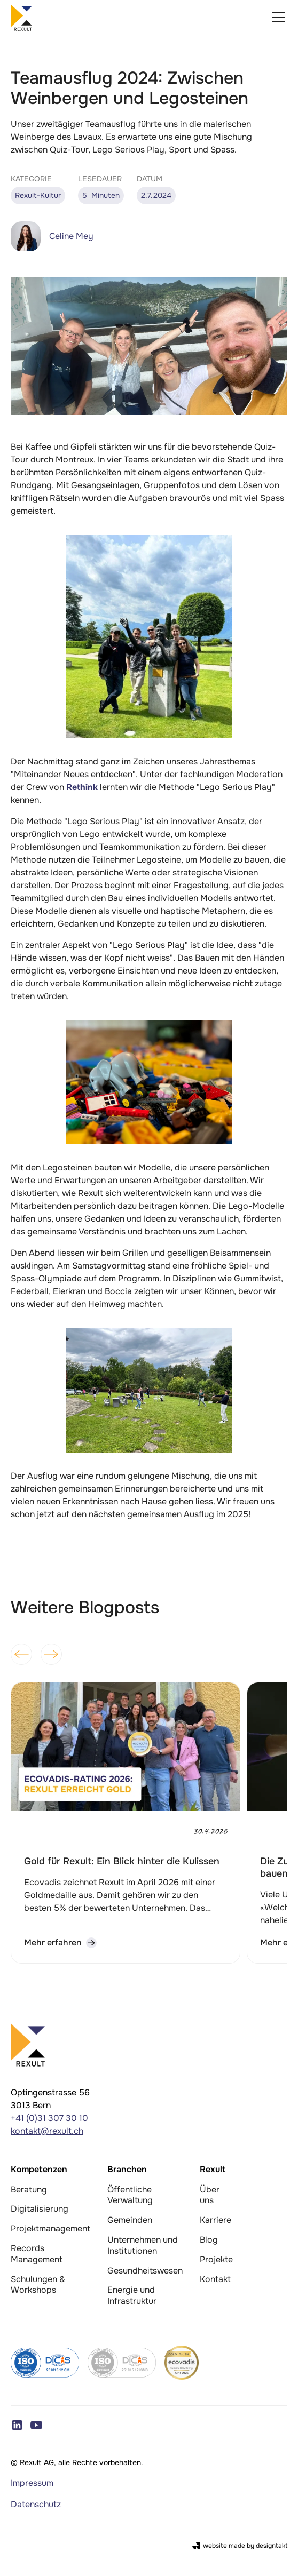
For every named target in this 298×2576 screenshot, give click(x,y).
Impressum (32, 2483)
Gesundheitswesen (145, 2270)
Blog (209, 2239)
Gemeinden (129, 2220)
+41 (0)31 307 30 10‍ (49, 2118)
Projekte (216, 2259)
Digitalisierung (39, 2208)
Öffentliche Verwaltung (130, 2195)
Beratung (29, 2189)
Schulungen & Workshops (38, 2285)
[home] (21, 17)
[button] (276, 17)
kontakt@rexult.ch (47, 2130)
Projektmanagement (50, 2228)
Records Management (36, 2254)
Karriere (215, 2220)
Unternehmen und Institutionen (142, 2245)
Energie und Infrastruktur (131, 2295)
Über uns (209, 2195)
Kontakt (215, 2279)
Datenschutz (36, 2504)
